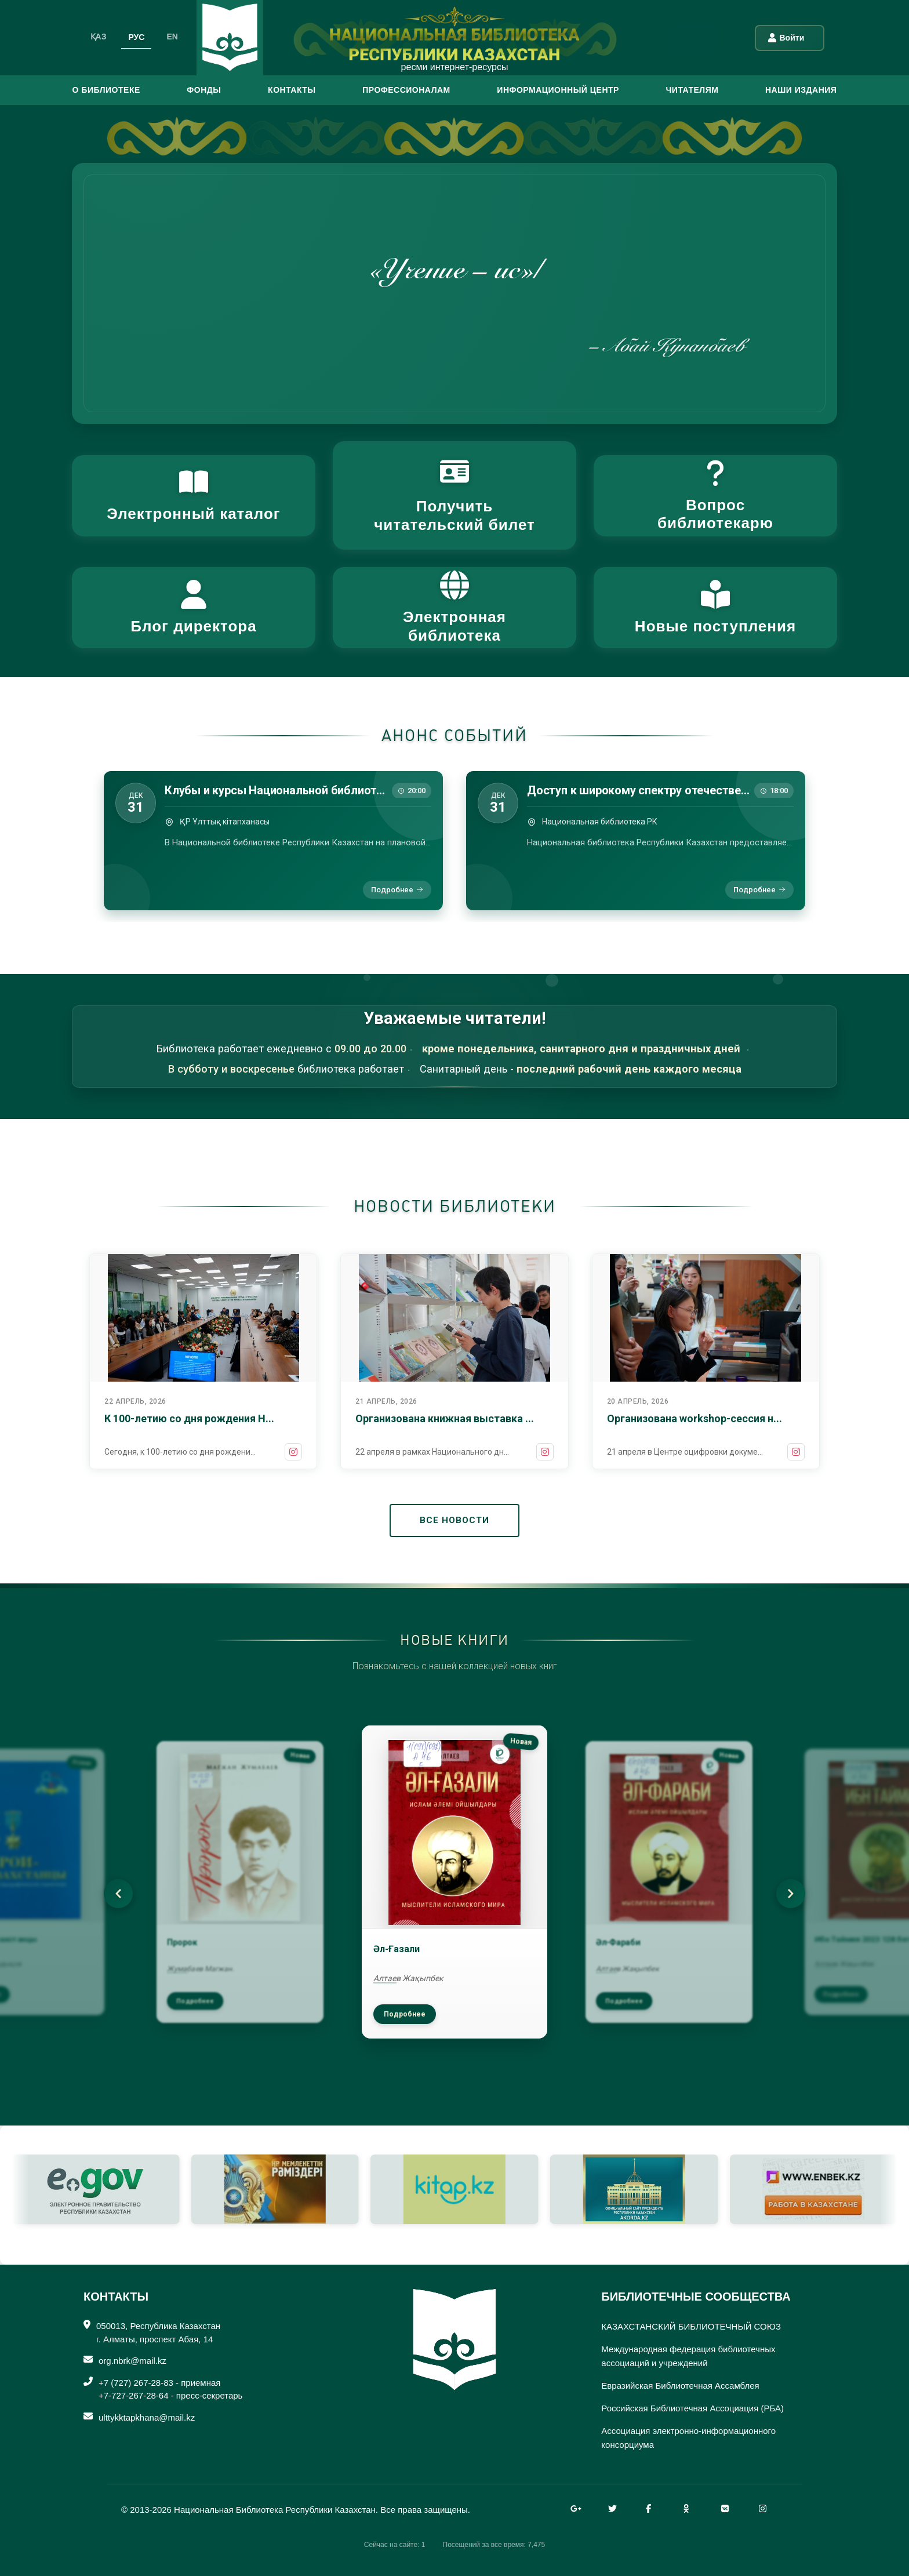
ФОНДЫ (204, 90)
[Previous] (118, 1893)
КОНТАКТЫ (291, 90)
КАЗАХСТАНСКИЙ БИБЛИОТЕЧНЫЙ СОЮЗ (691, 2326)
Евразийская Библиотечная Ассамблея (680, 2385)
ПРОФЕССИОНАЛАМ (406, 90)
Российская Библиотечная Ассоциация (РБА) (692, 2408)
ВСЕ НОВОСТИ (454, 1520)
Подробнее (397, 889)
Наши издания (801, 90)
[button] (193, 495)
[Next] (790, 1893)
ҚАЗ (98, 36)
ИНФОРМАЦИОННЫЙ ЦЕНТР (558, 90)
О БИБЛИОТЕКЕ (106, 90)
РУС (136, 36)
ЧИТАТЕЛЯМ (692, 90)
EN (171, 36)
